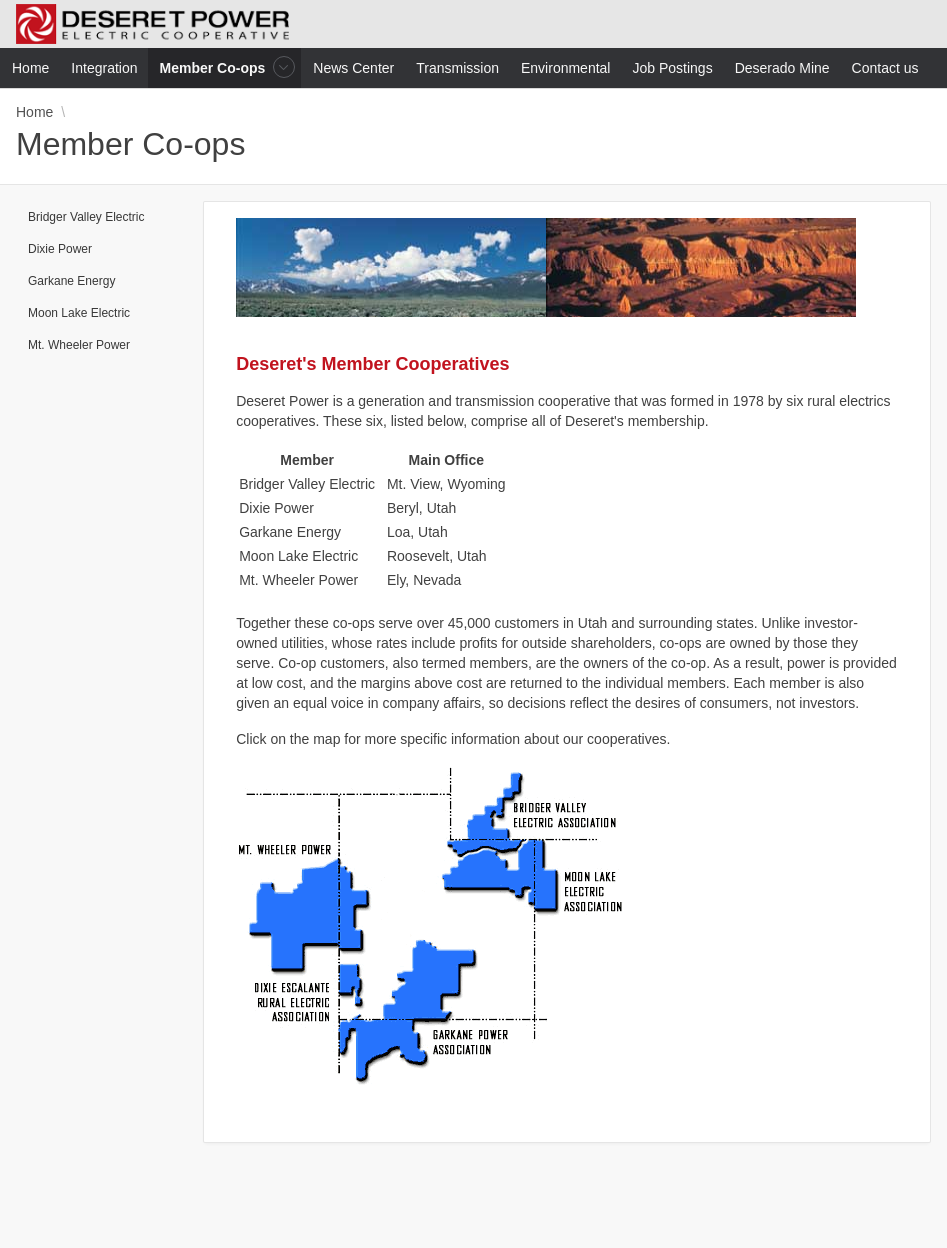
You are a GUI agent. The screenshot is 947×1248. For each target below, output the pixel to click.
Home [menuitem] (30, 68)
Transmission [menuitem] (457, 68)
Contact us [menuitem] (885, 68)
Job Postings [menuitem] (672, 68)
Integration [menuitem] (104, 68)
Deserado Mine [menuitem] (782, 68)
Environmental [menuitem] (566, 68)
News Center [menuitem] (353, 68)
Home (34, 112)
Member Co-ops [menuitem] (215, 67)
